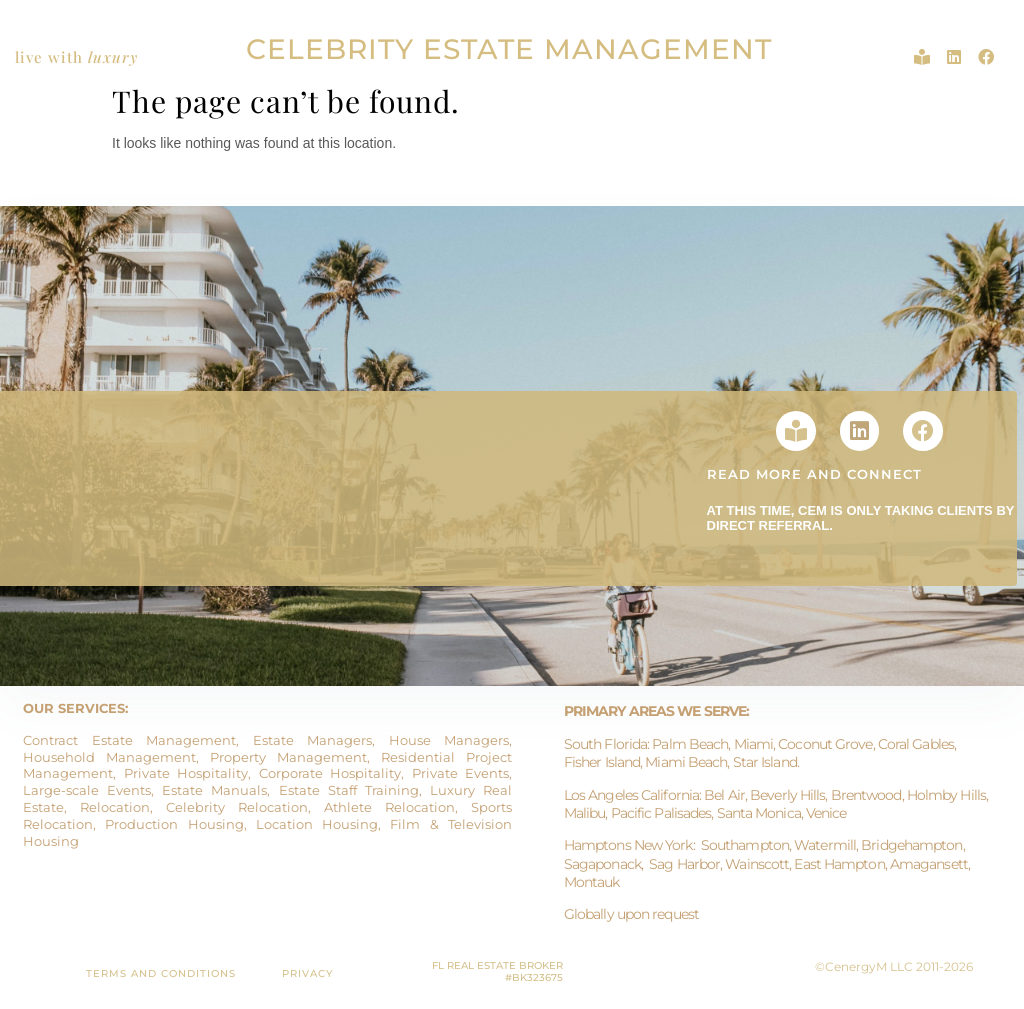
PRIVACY (307, 973)
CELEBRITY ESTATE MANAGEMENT (509, 49)
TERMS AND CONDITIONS (161, 973)
